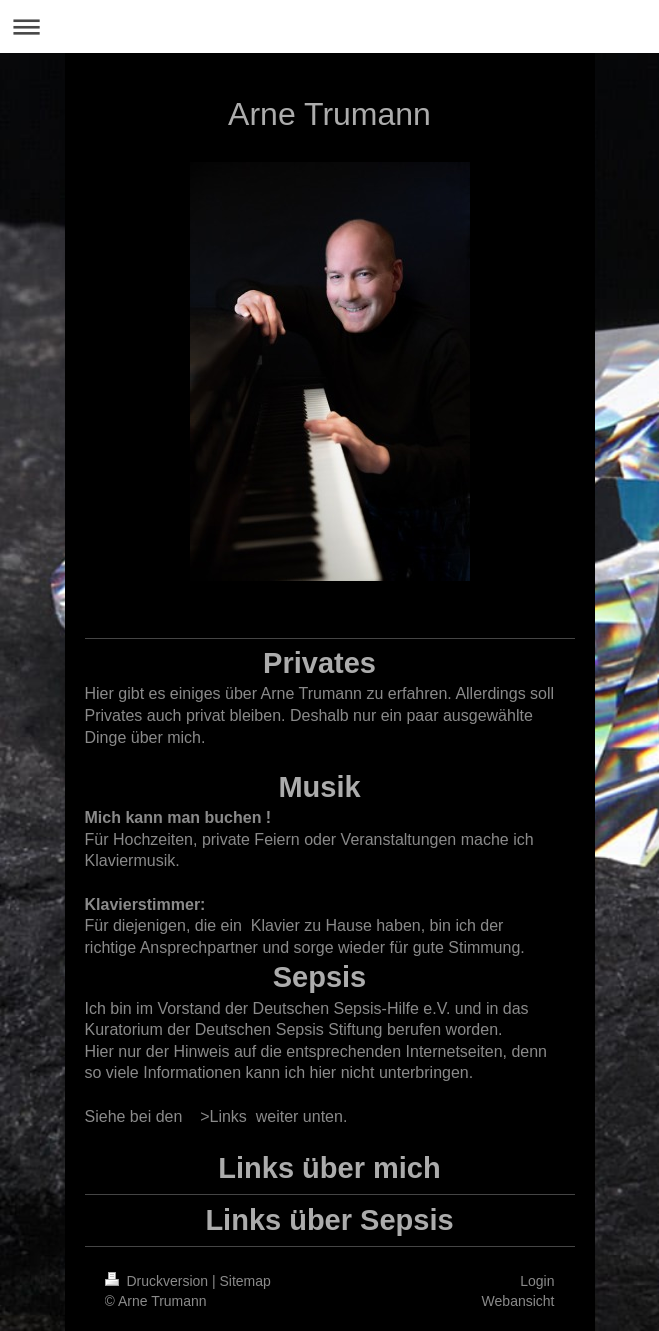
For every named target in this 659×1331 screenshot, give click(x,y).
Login (537, 1281)
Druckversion (158, 1281)
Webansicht (518, 1301)
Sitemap (245, 1281)
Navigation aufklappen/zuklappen (329, 26)
